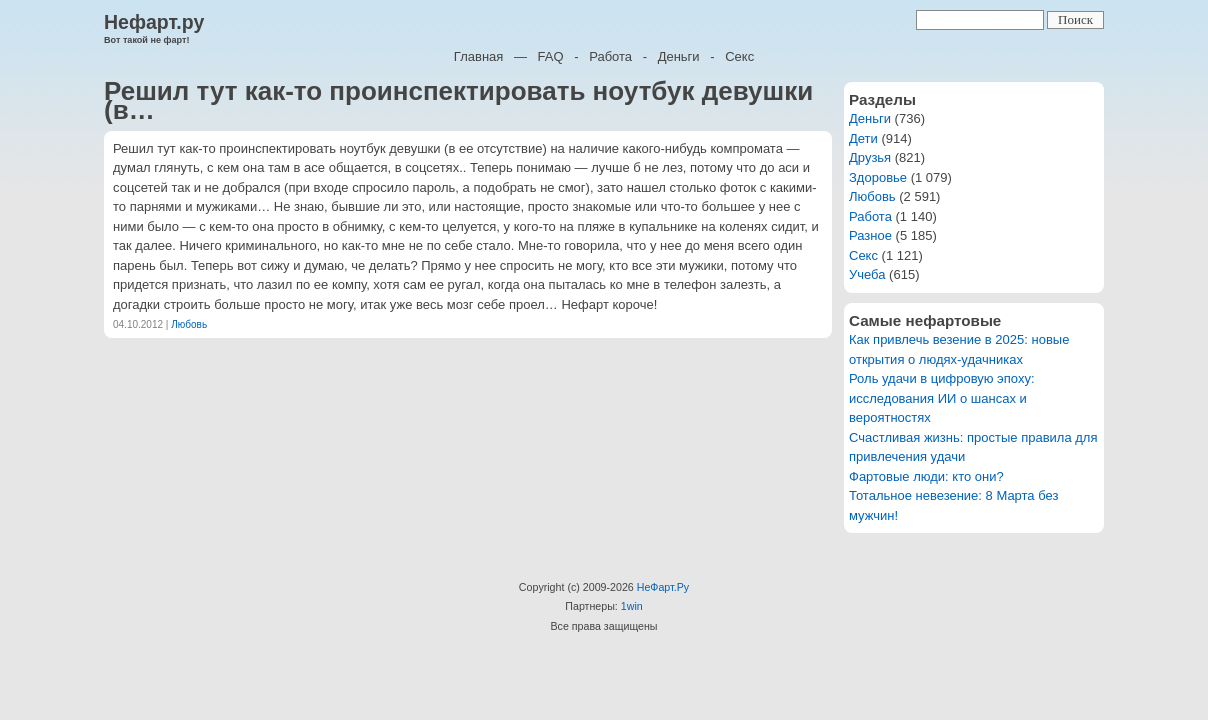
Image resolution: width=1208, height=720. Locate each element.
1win (632, 606)
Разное (870, 235)
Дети (863, 138)
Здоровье (878, 177)
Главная (478, 56)
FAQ (551, 56)
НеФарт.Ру (663, 587)
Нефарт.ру (154, 22)
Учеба (867, 274)
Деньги (679, 56)
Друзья (870, 157)
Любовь (189, 324)
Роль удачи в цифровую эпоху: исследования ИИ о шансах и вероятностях (942, 398)
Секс (739, 56)
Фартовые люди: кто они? (926, 476)
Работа (610, 56)
